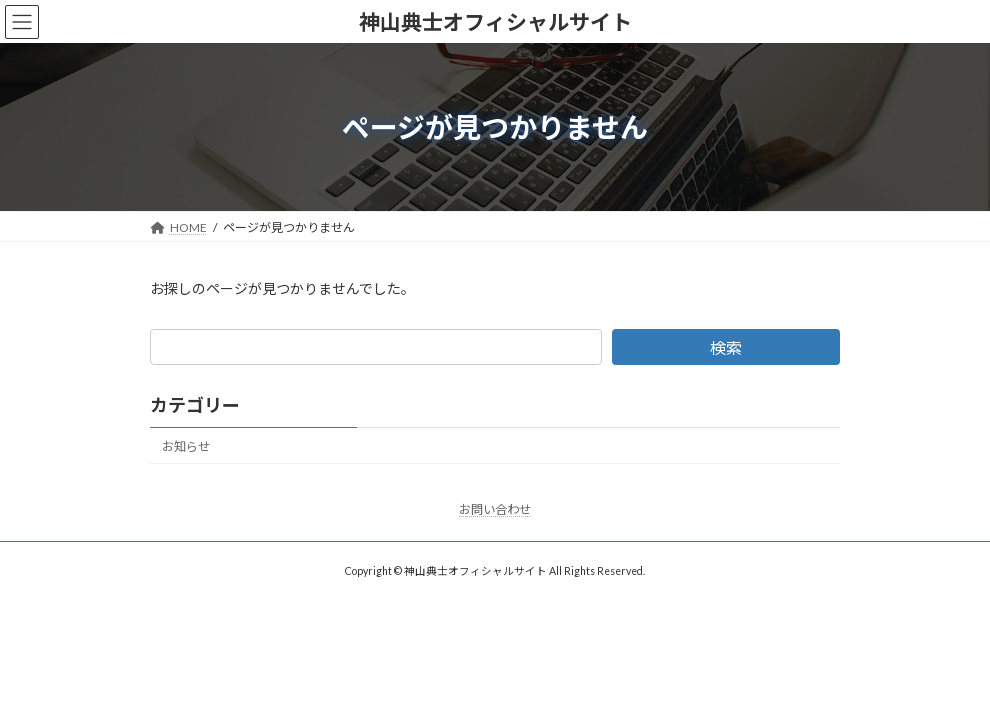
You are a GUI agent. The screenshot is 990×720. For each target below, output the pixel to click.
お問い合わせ (495, 509)
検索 (726, 347)
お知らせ (186, 446)
